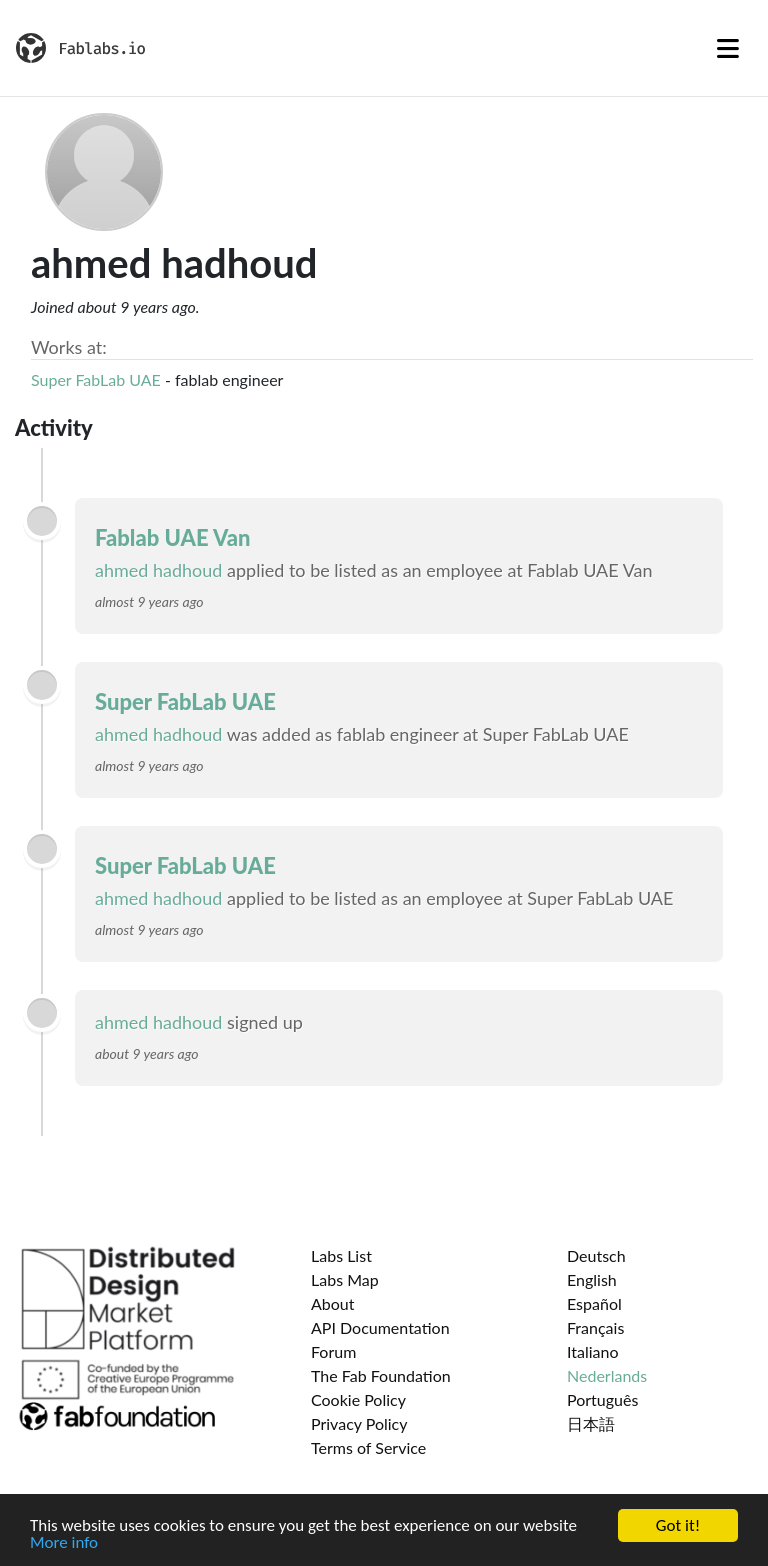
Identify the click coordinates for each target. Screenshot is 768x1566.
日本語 (591, 1423)
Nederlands (607, 1375)
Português (602, 1399)
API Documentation (380, 1327)
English (592, 1279)
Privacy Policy (359, 1423)
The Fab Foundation (381, 1375)
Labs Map (345, 1279)
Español (594, 1303)
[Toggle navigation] (728, 48)
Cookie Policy (358, 1399)
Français (595, 1327)
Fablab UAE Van (172, 537)
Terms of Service (368, 1447)
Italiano (593, 1351)
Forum (333, 1351)
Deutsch (596, 1255)
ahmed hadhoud (158, 570)
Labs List (341, 1255)
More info (64, 1547)
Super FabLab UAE (96, 379)
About (333, 1303)
